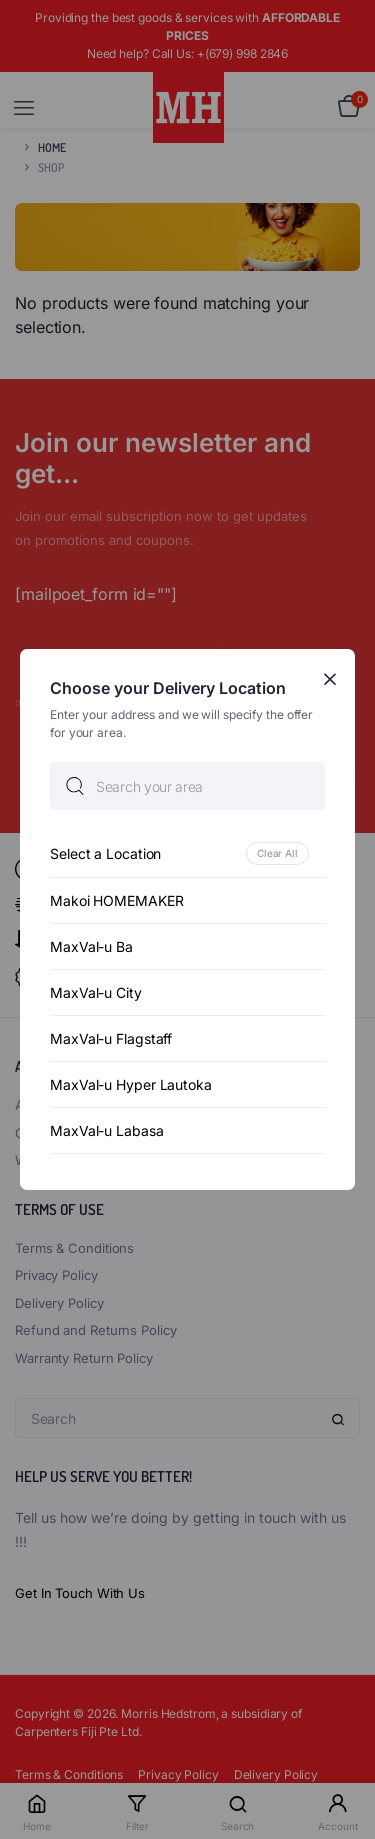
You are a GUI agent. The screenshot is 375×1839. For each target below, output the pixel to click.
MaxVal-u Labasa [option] (107, 1130)
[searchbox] (187, 786)
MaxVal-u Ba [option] (91, 946)
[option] (187, 853)
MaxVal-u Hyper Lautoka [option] (131, 1084)
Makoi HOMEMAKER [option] (117, 900)
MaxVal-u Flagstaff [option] (111, 1038)
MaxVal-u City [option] (96, 992)
